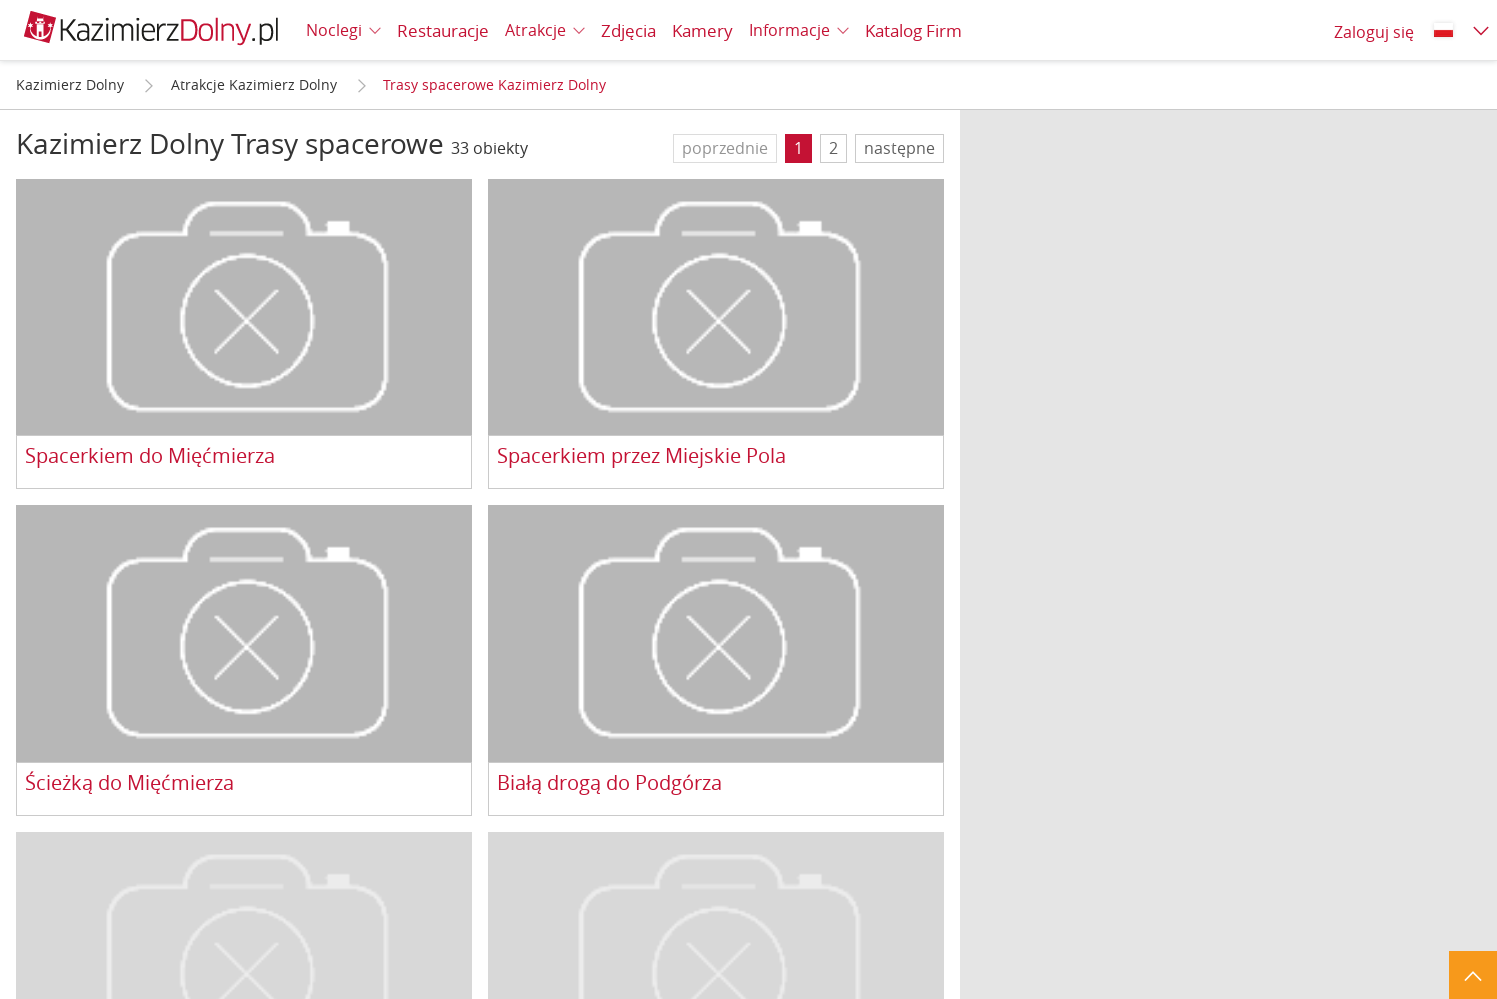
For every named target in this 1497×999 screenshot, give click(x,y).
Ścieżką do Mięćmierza (129, 783)
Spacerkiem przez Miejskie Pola (641, 456)
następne (899, 148)
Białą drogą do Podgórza (609, 783)
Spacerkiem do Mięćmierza (150, 456)
